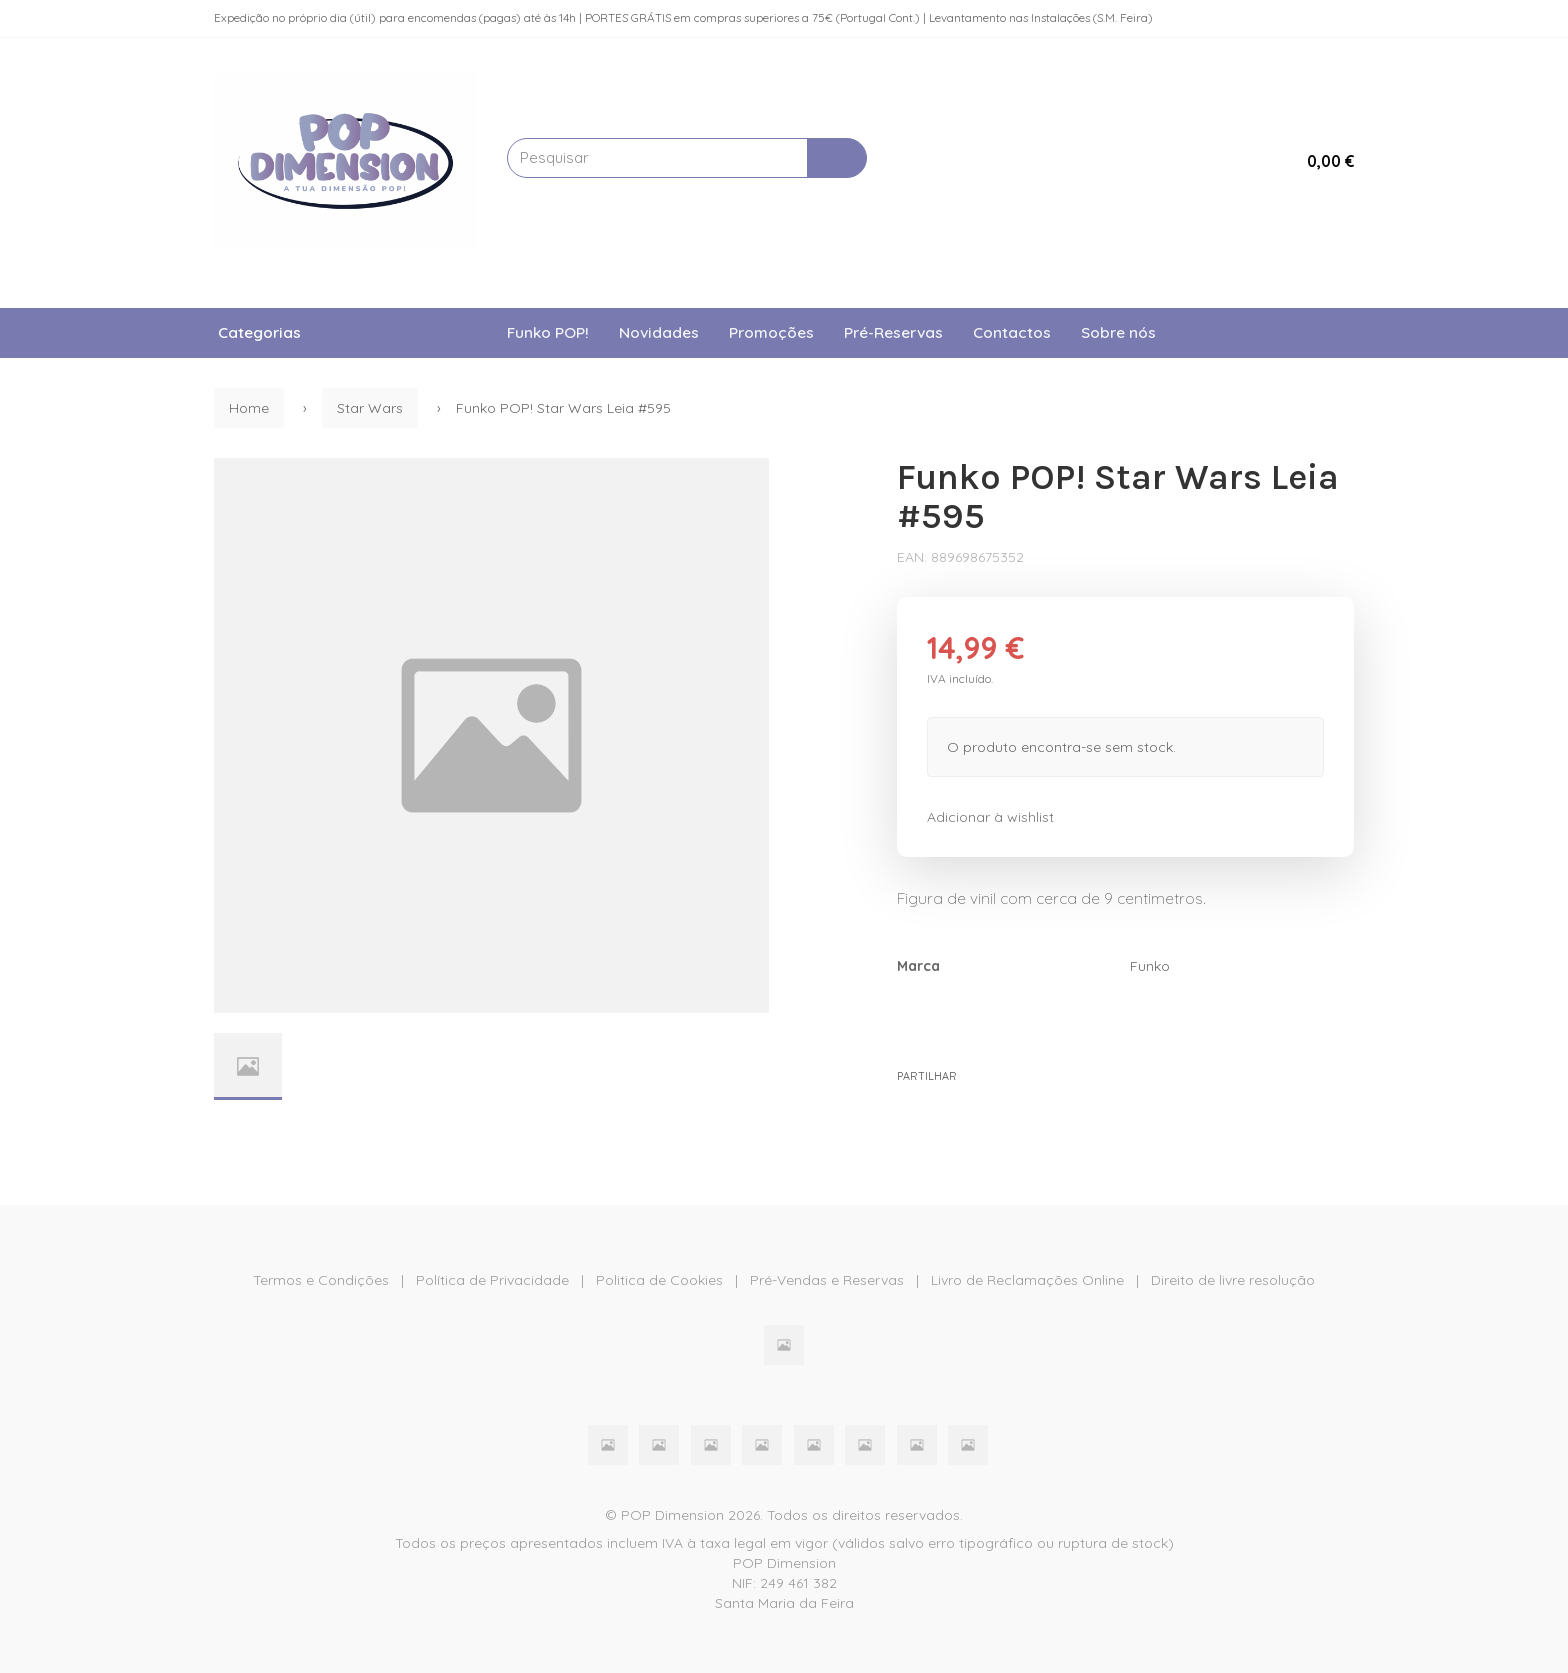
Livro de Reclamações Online (1027, 1280)
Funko (1150, 966)
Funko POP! (548, 332)
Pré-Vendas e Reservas (827, 1280)
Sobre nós (1118, 332)
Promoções (771, 332)
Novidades (659, 332)
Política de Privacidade (492, 1280)
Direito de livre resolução (1233, 1280)
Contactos (1012, 332)
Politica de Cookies (659, 1280)
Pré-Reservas (893, 332)
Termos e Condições (321, 1280)
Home (249, 408)
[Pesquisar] (837, 158)
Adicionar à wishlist (990, 817)
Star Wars (370, 408)
